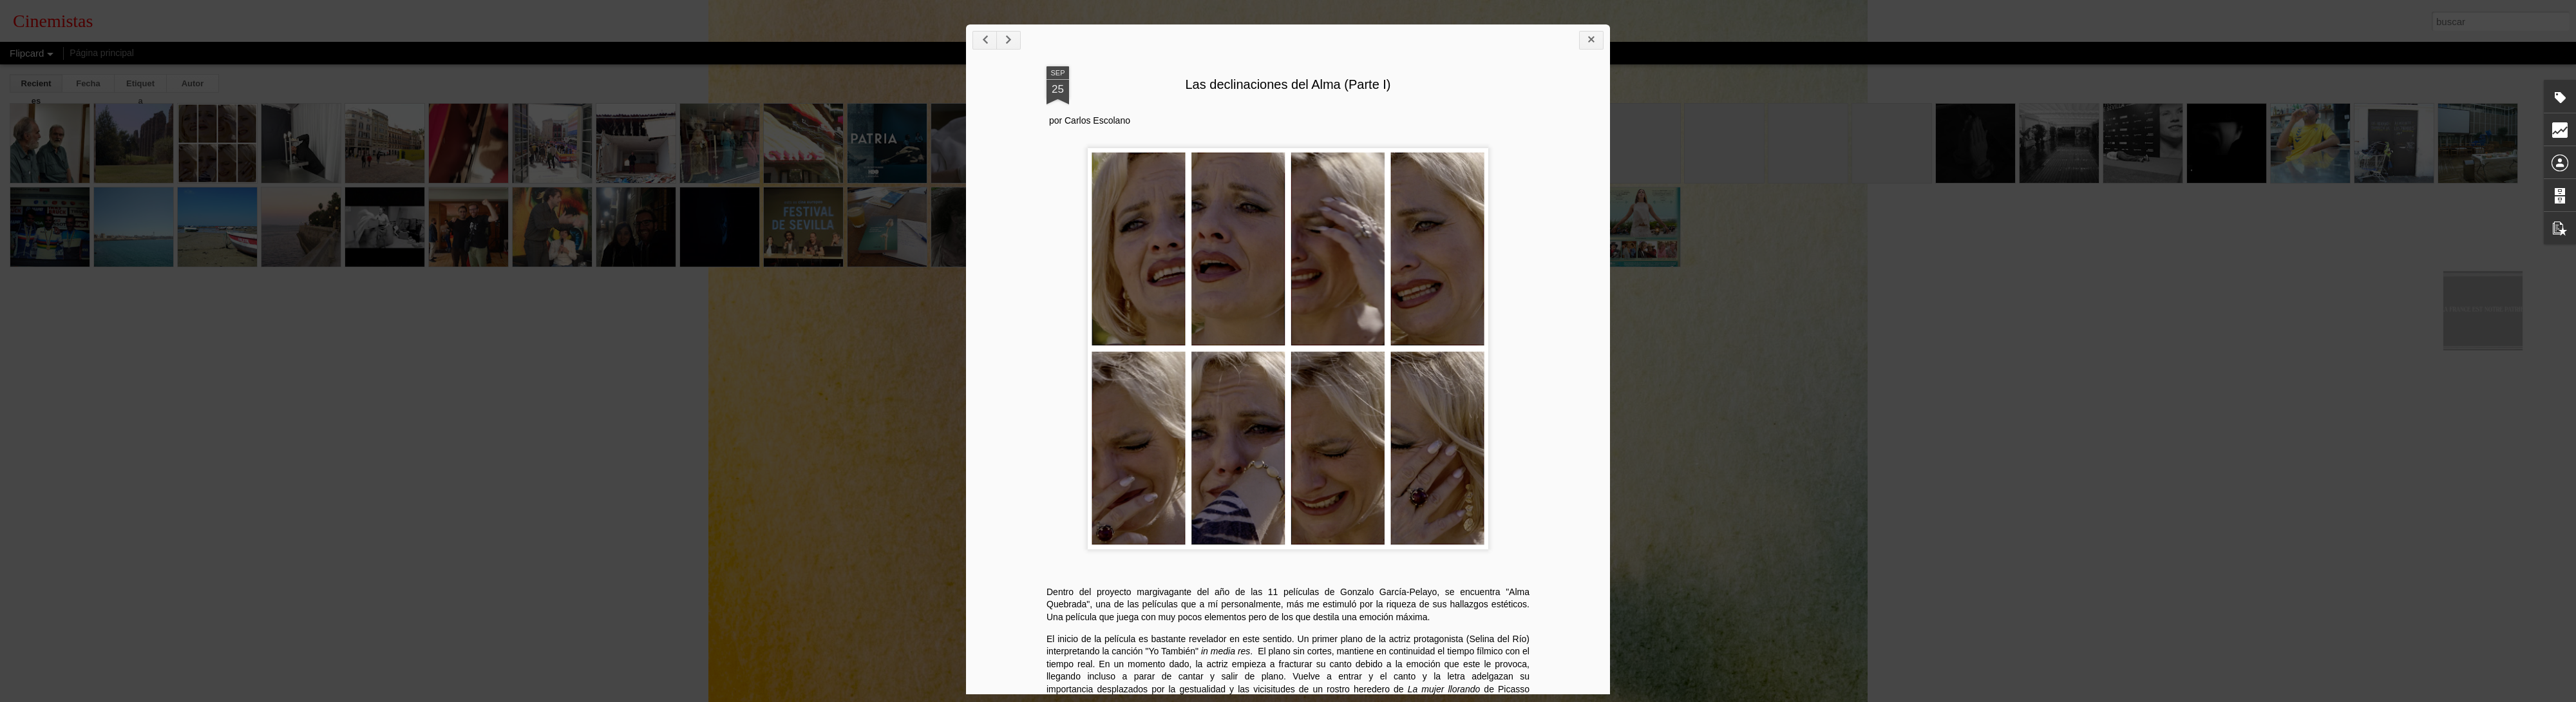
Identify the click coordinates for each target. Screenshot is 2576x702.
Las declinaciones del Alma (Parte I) (1323, 88)
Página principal (102, 53)
